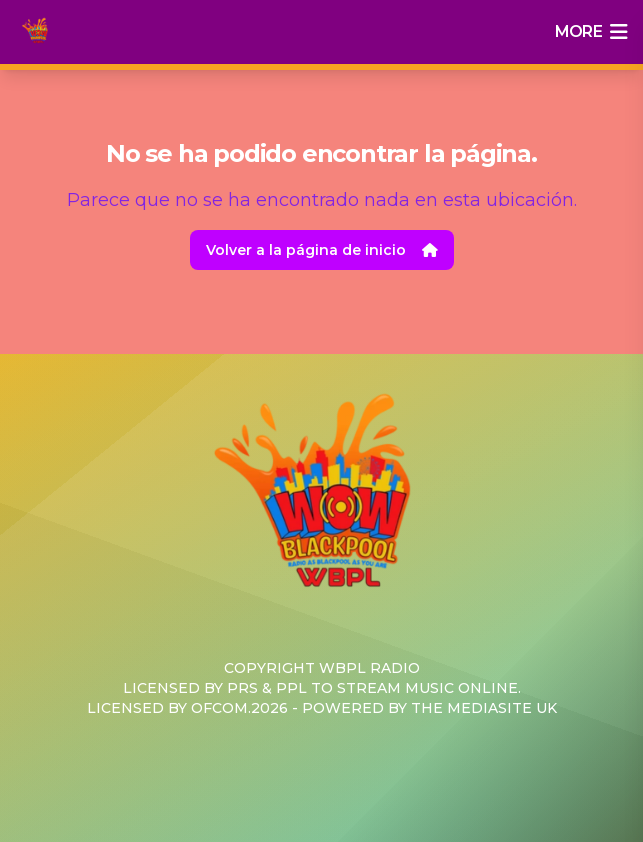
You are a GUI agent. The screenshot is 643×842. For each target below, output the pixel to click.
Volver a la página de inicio (322, 250)
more (591, 32)
